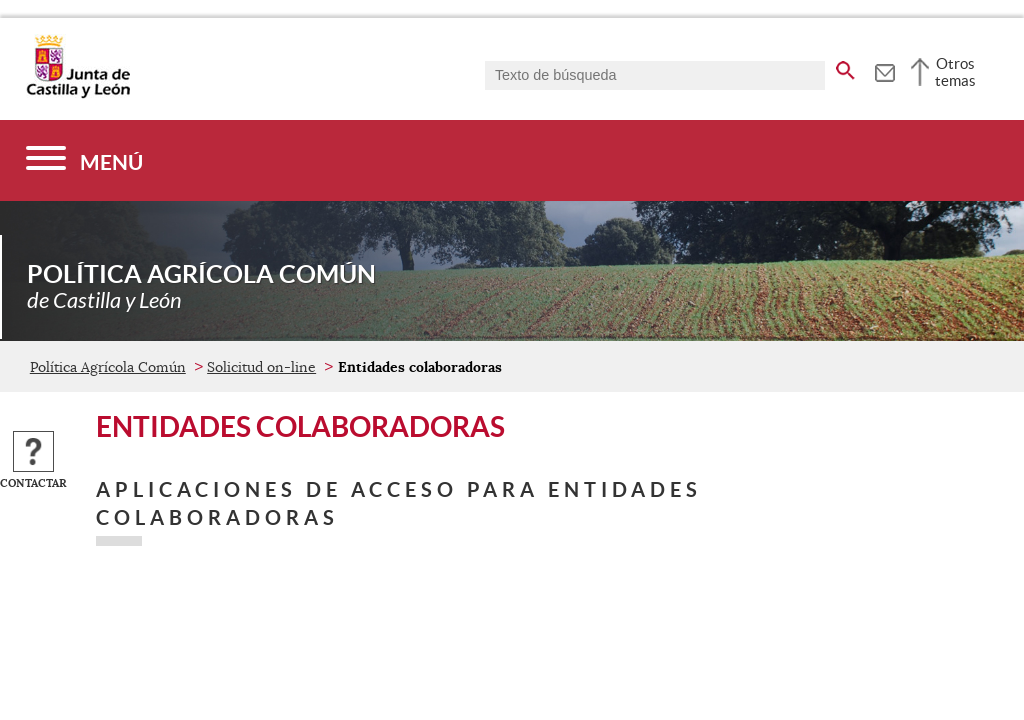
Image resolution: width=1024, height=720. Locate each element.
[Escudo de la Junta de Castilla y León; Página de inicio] (78, 94)
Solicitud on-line (261, 367)
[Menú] (84, 160)
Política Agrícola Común (108, 367)
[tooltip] (884, 70)
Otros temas (955, 72)
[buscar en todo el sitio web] (845, 67)
